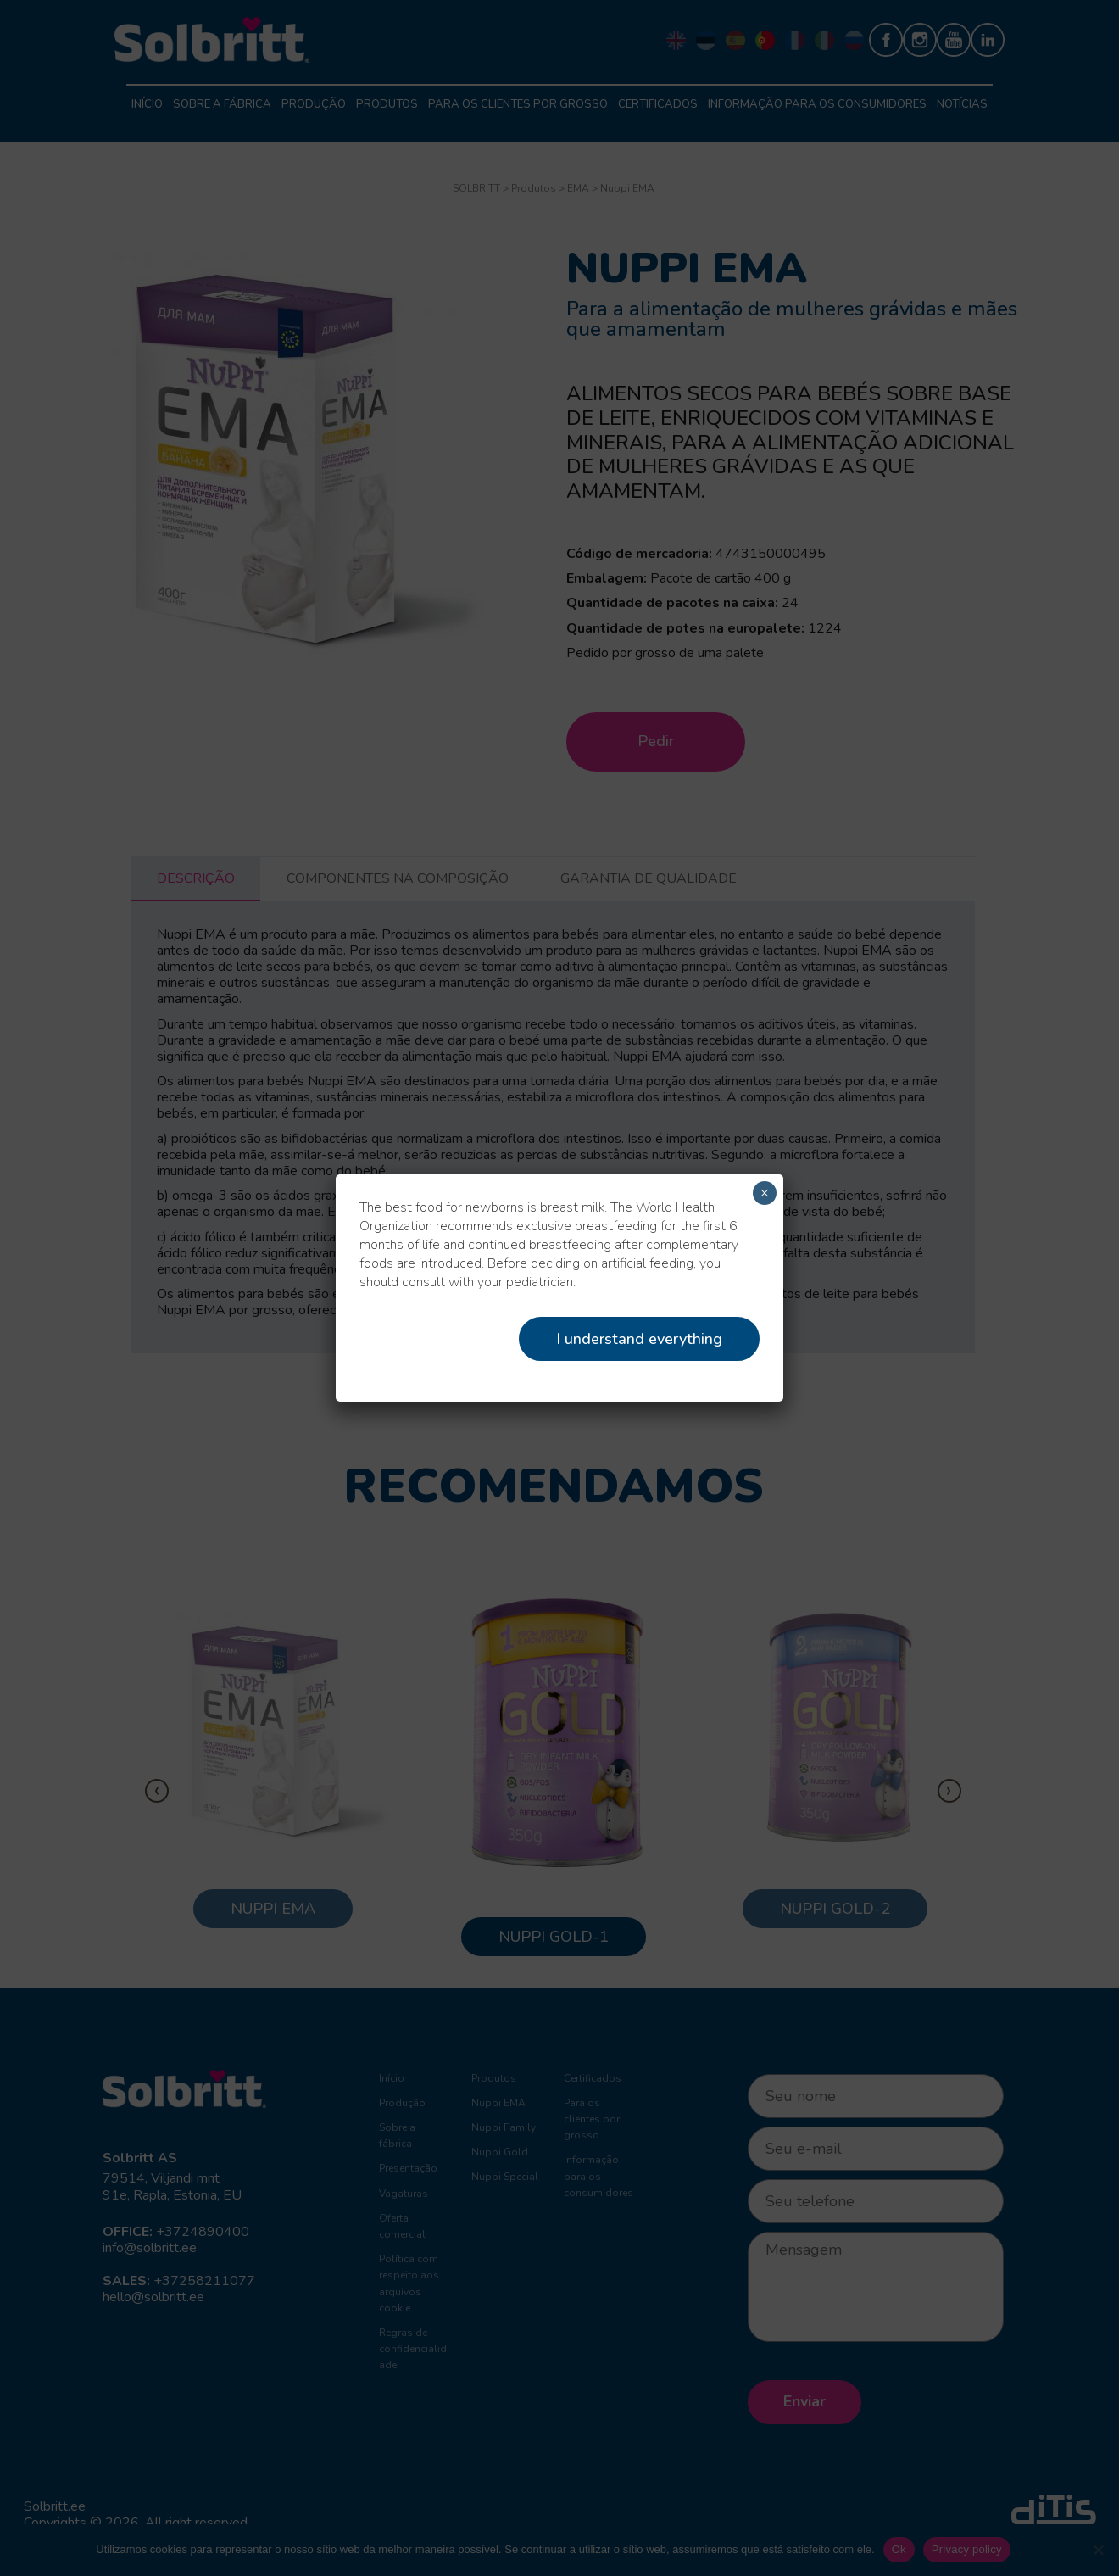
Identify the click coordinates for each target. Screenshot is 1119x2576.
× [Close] (764, 1193)
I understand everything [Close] (639, 1339)
